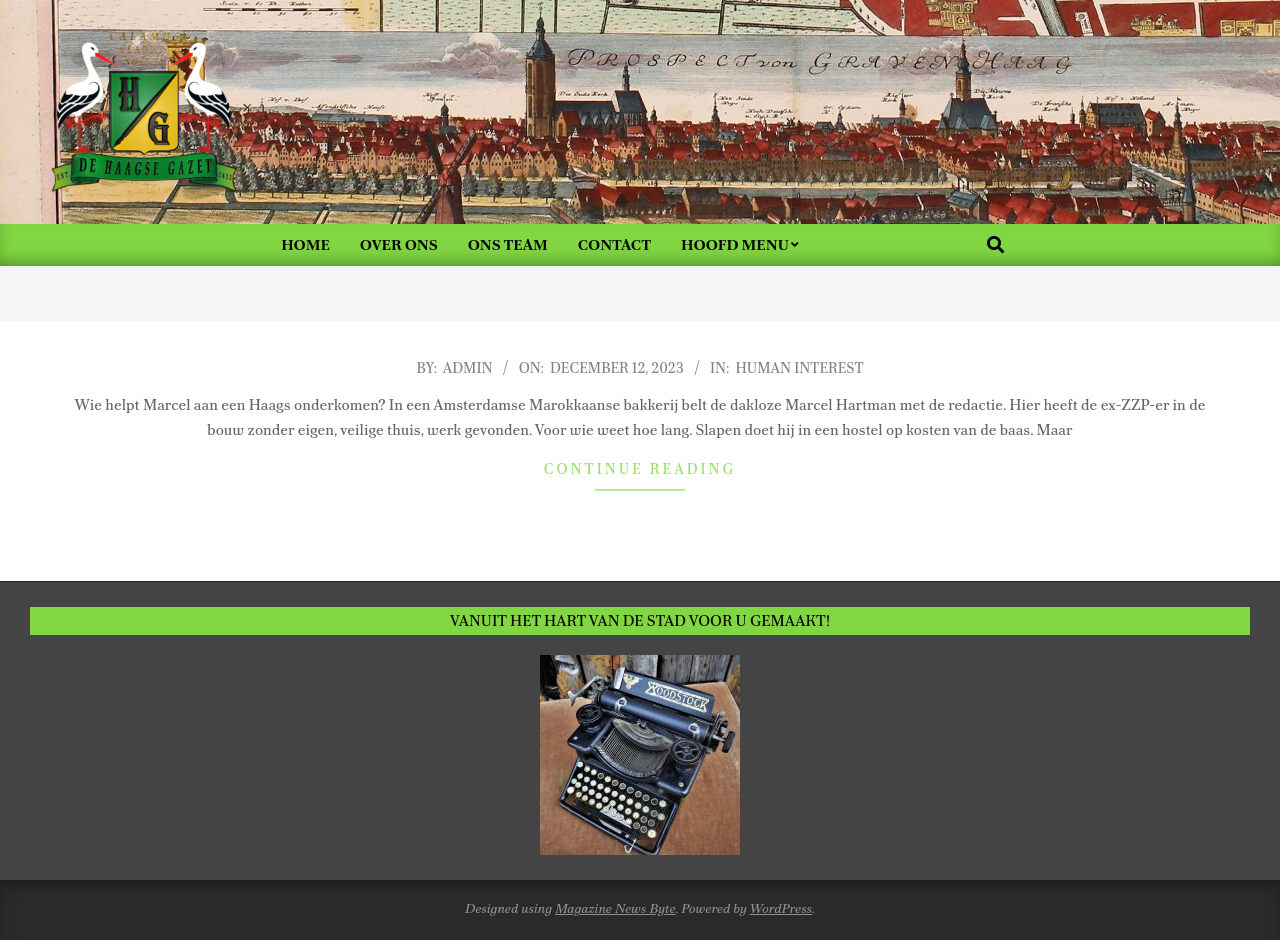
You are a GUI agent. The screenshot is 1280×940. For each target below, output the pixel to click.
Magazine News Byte (615, 908)
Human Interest (799, 368)
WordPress (781, 908)
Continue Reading (640, 469)
